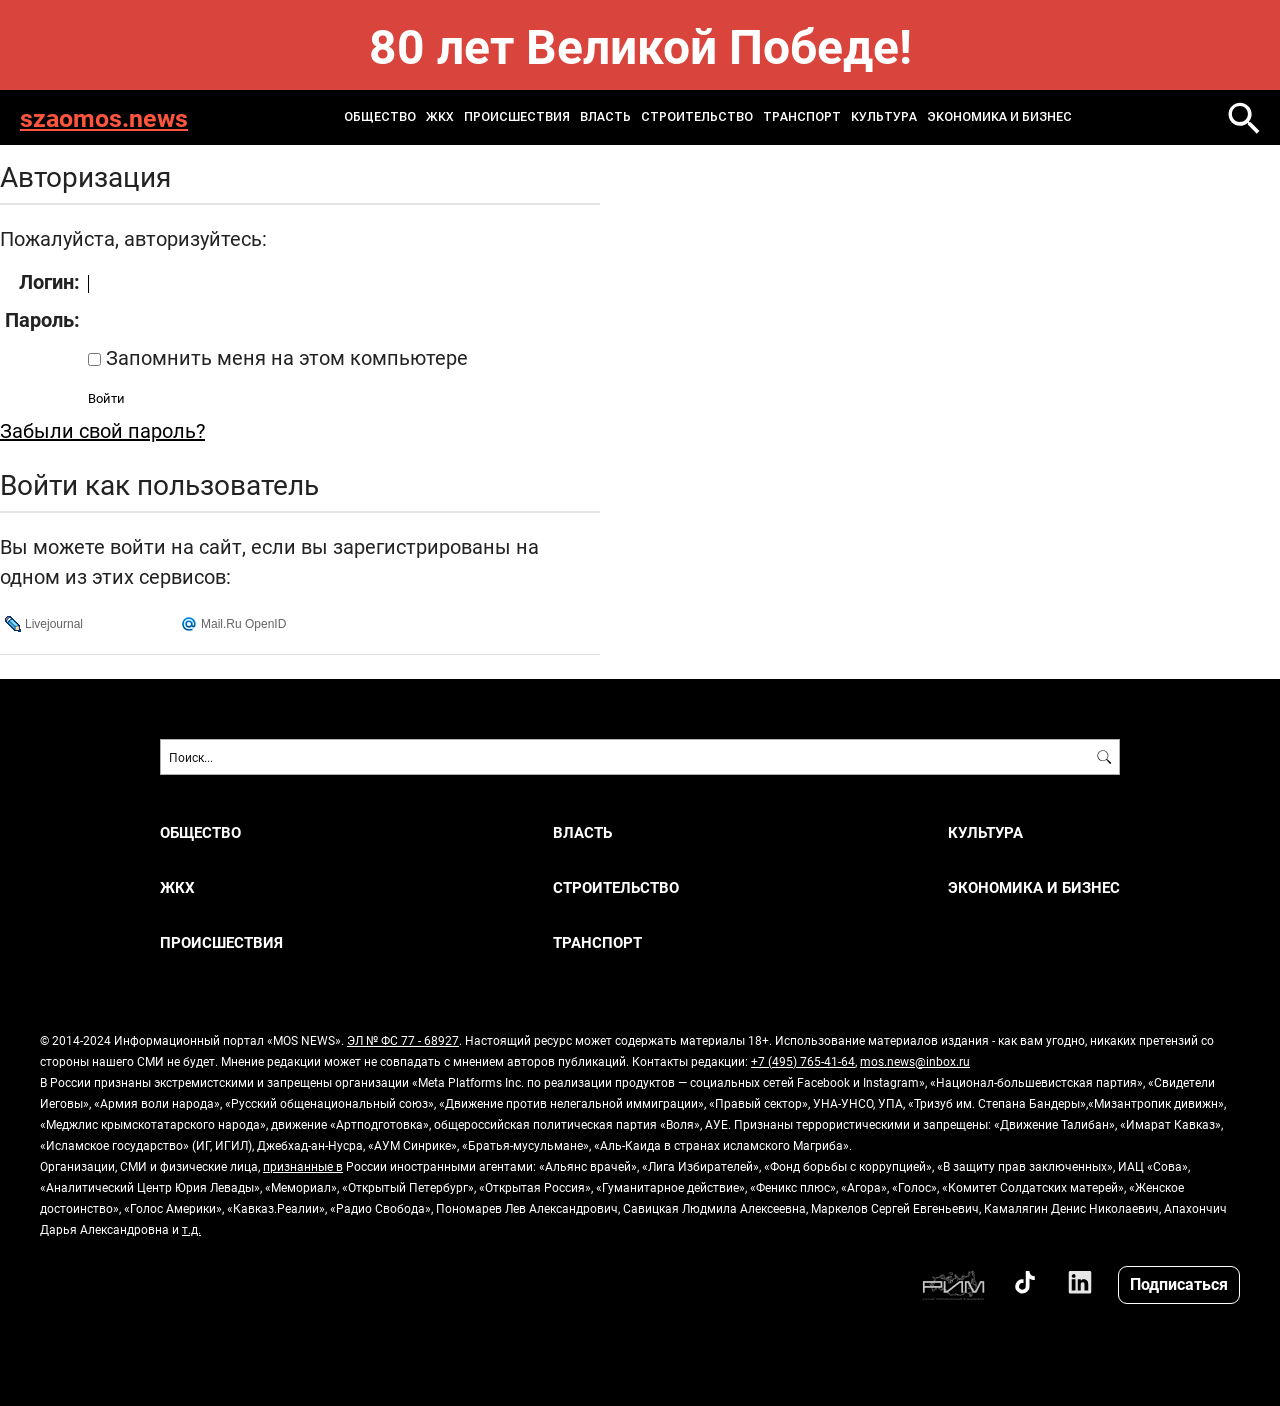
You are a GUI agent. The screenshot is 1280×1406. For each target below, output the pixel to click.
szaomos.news (104, 117)
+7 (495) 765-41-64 (803, 1061)
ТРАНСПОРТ (802, 117)
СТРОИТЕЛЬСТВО (697, 117)
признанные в (303, 1166)
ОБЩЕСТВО (380, 117)
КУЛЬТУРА (884, 117)
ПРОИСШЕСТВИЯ (517, 117)
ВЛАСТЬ (605, 117)
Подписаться (1179, 1283)
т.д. (191, 1229)
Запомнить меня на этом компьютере (284, 357)
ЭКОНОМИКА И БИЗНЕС (999, 117)
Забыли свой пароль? (102, 430)
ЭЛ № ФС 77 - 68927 (403, 1040)
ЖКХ (440, 117)
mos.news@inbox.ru (915, 1061)
